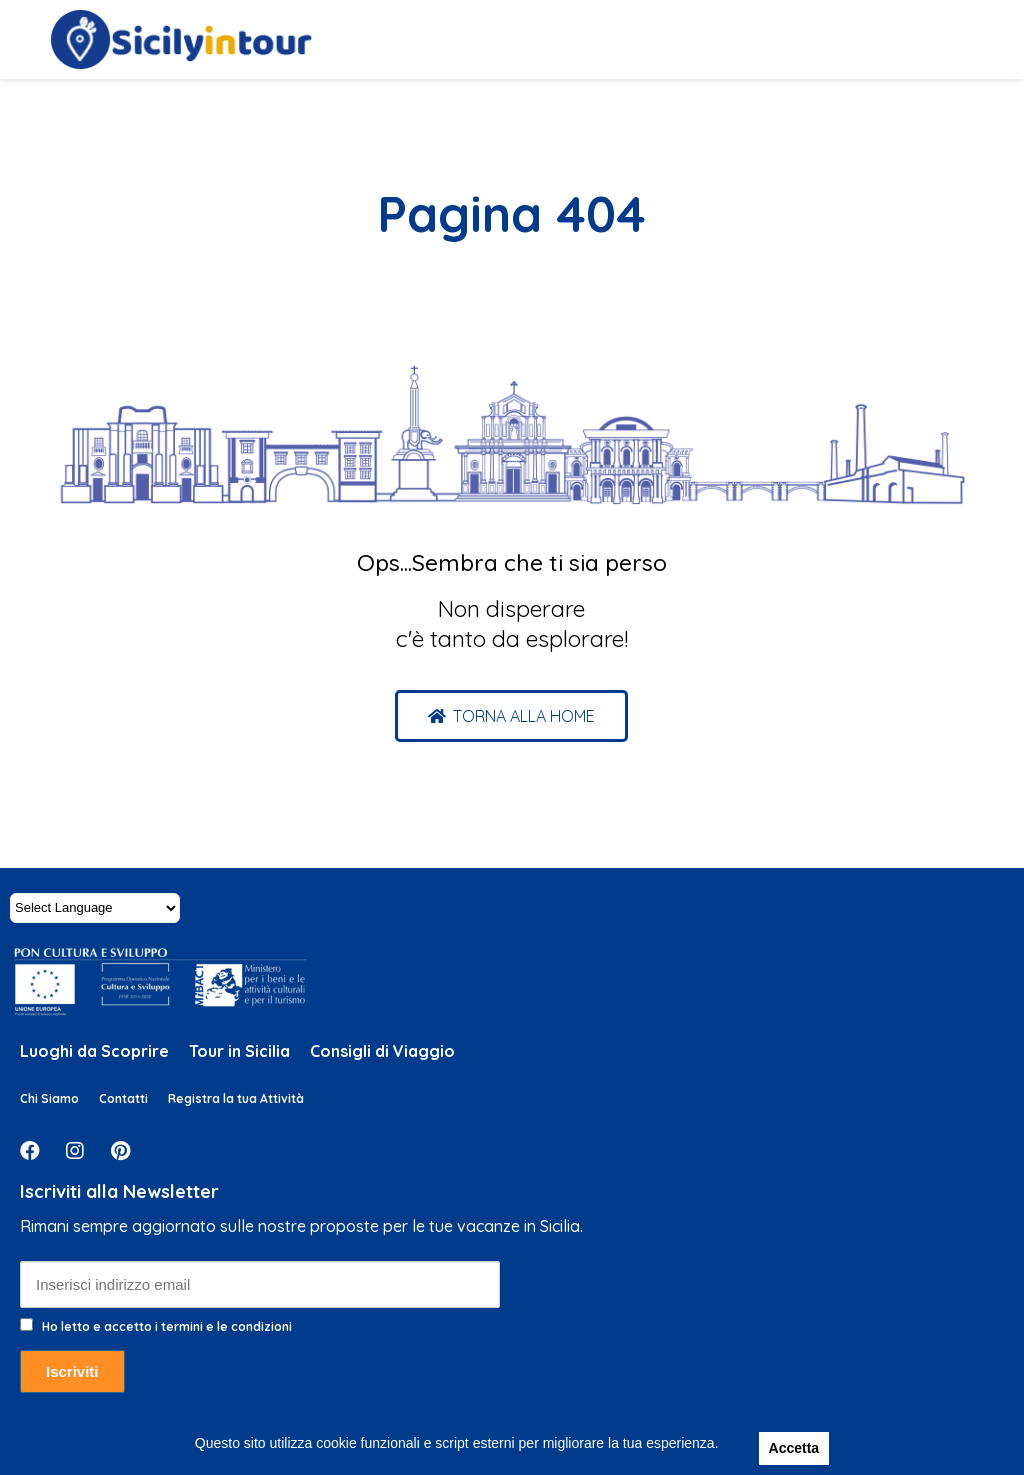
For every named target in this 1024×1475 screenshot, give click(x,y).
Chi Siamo (49, 1098)
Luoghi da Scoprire (94, 1051)
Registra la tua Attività (236, 1098)
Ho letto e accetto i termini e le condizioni (167, 1326)
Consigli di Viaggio (382, 1051)
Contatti (123, 1098)
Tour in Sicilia (239, 1051)
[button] (511, 716)
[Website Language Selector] (95, 908)
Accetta (794, 1448)
